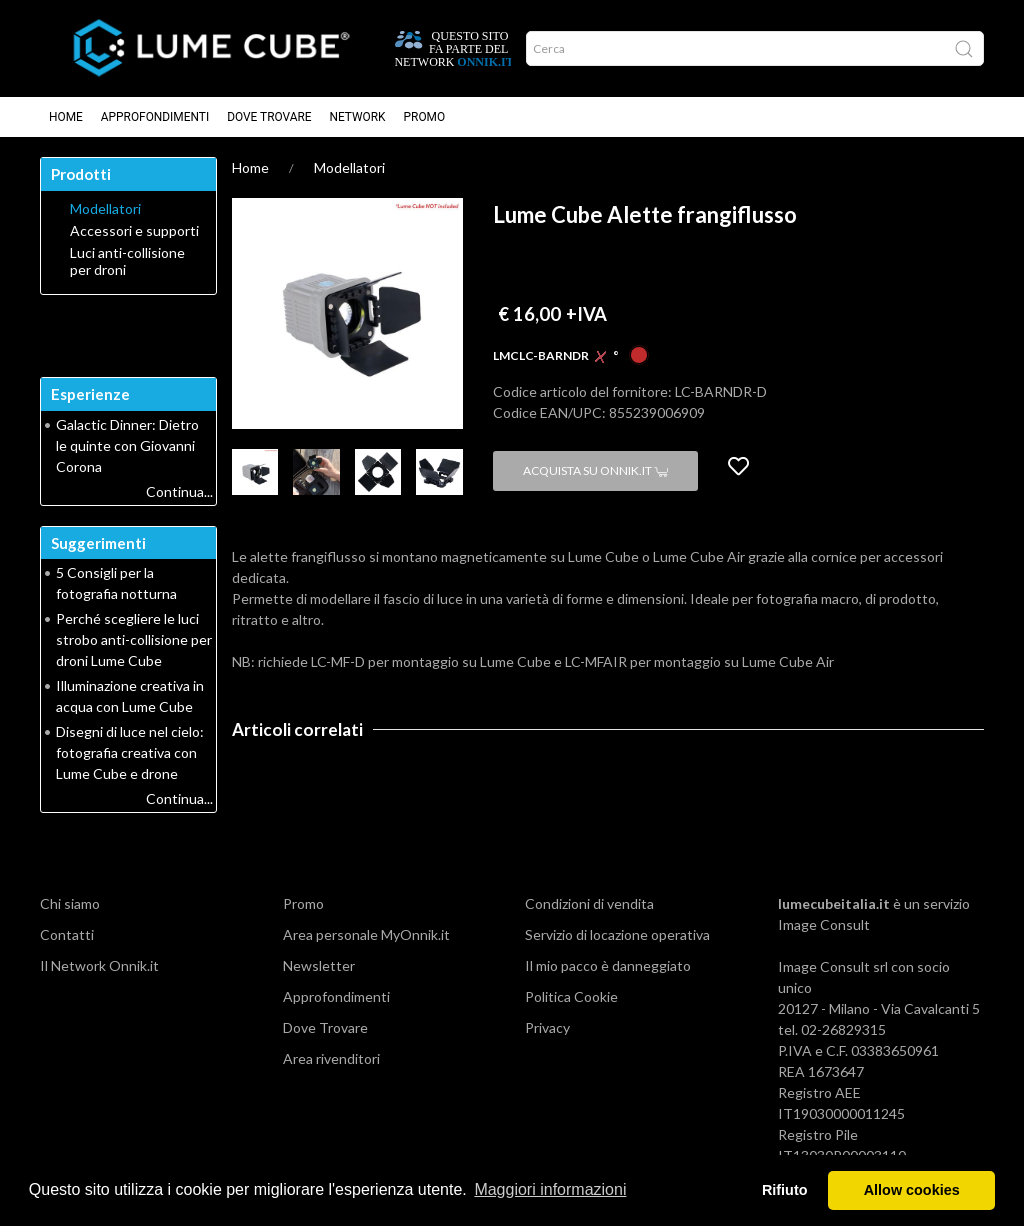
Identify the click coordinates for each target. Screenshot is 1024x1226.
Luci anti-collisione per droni (127, 261)
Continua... (179, 491)
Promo (425, 117)
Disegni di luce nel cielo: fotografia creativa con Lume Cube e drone (130, 752)
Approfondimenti (155, 117)
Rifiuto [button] (785, 1190)
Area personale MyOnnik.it (366, 934)
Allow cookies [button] (912, 1190)
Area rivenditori (331, 1058)
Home (66, 117)
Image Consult (824, 924)
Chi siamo (70, 903)
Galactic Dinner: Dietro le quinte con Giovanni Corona (127, 445)
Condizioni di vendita (589, 903)
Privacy (547, 1027)
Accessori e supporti (134, 231)
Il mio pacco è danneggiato (608, 965)
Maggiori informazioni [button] (550, 1189)
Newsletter (319, 965)
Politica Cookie (571, 996)
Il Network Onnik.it (99, 965)
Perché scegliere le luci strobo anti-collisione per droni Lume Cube (134, 639)
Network (358, 117)
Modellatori (349, 167)
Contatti (67, 934)
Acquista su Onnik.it (595, 470)
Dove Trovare (269, 117)
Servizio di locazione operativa (617, 934)
